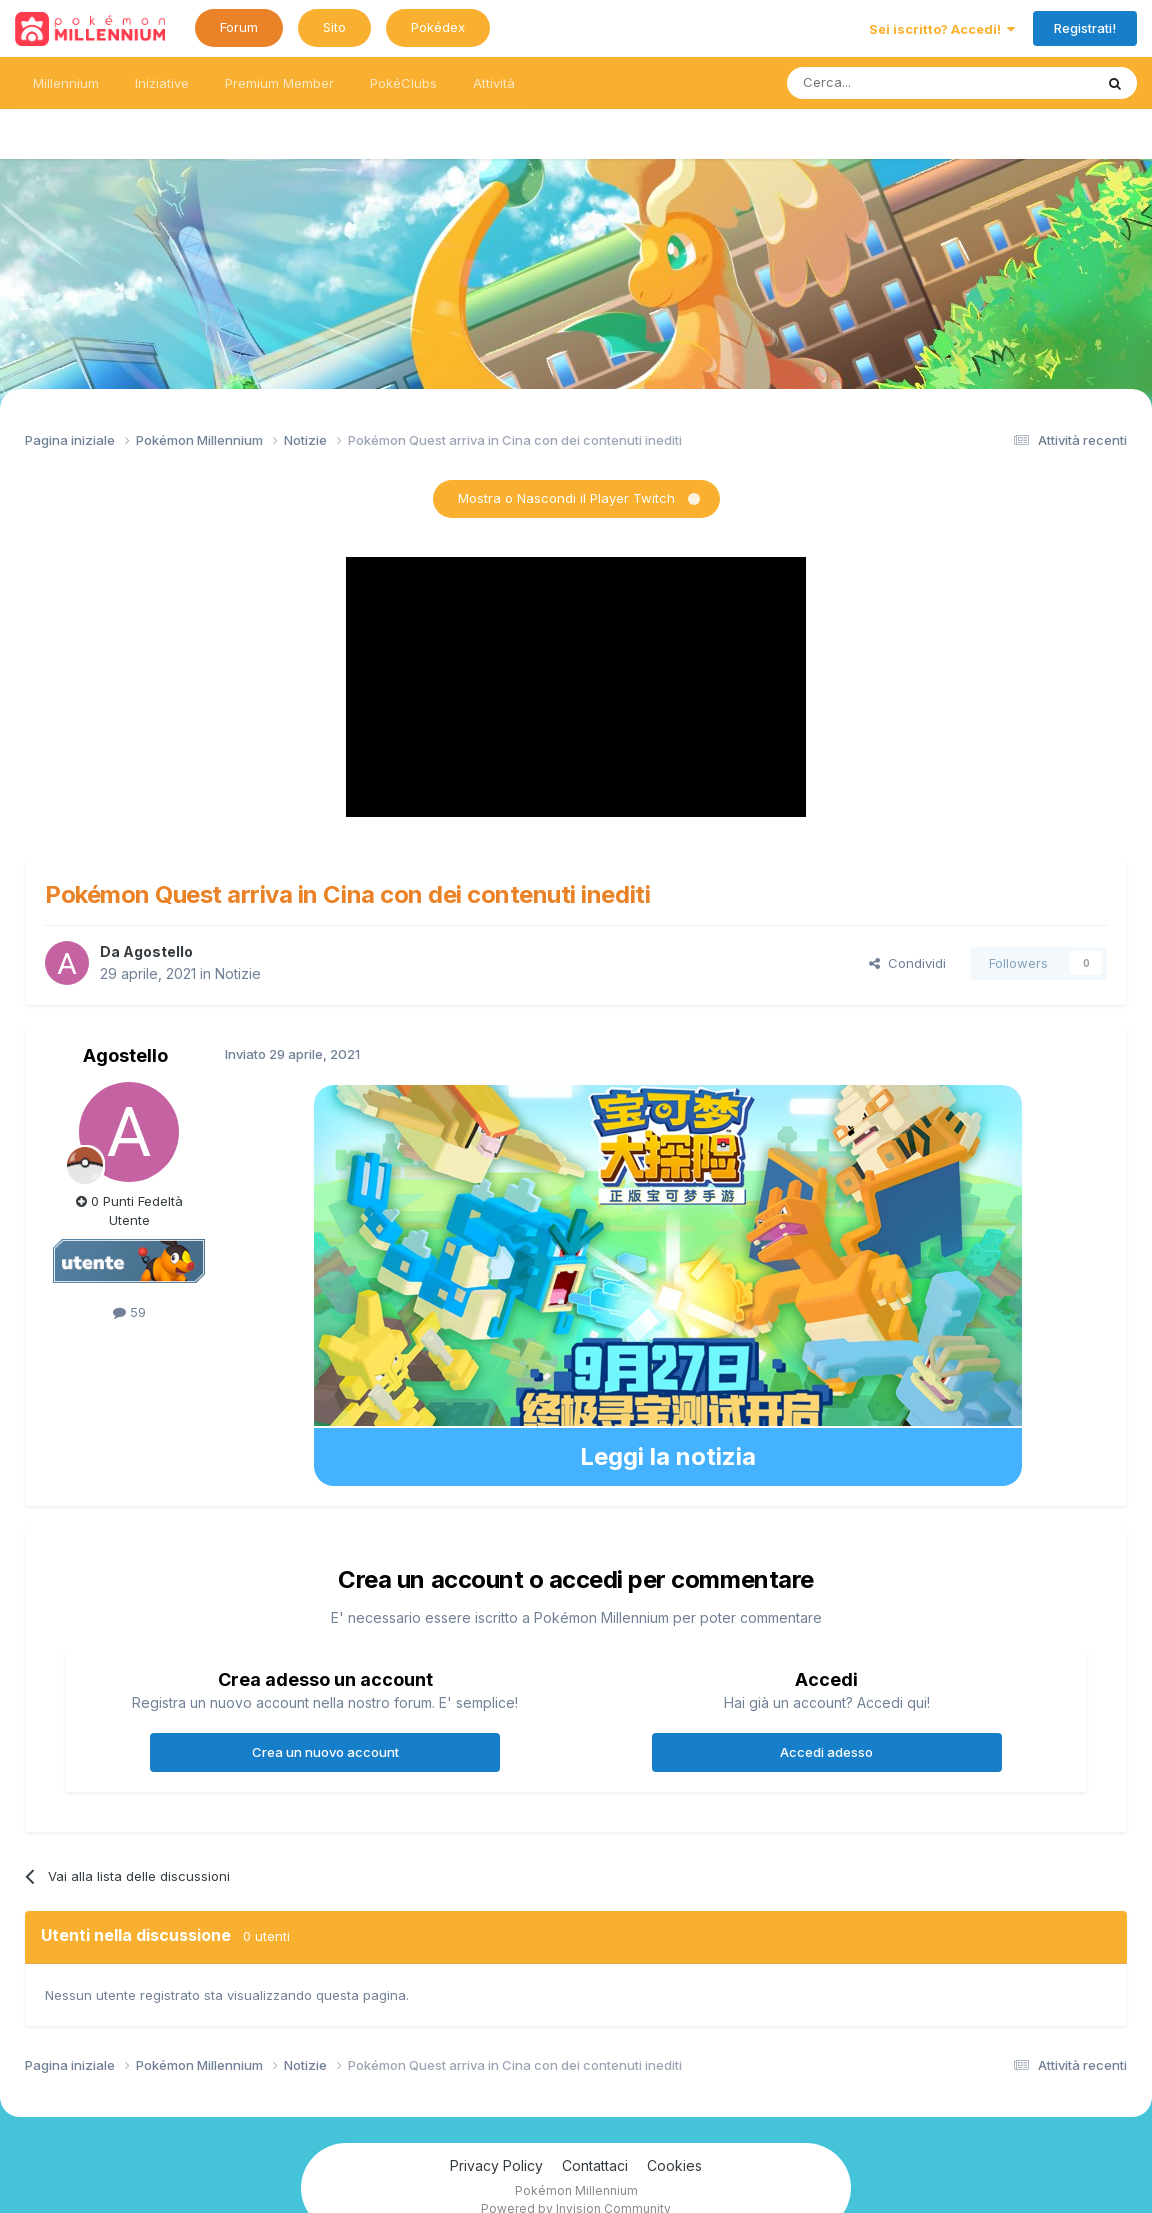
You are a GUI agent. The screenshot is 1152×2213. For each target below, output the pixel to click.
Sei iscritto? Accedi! (942, 29)
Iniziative (162, 83)
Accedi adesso (826, 1752)
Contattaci (595, 2165)
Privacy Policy (496, 2165)
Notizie (238, 973)
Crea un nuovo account (325, 1752)
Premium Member (279, 83)
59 (129, 1312)
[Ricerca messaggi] (892, 83)
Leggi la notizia (668, 1456)
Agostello (158, 951)
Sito (334, 27)
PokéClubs (403, 83)
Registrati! (1085, 28)
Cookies (674, 2165)
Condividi (907, 963)
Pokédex (438, 27)
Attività (494, 83)
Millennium (66, 83)
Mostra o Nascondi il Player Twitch (566, 498)
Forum (239, 27)
